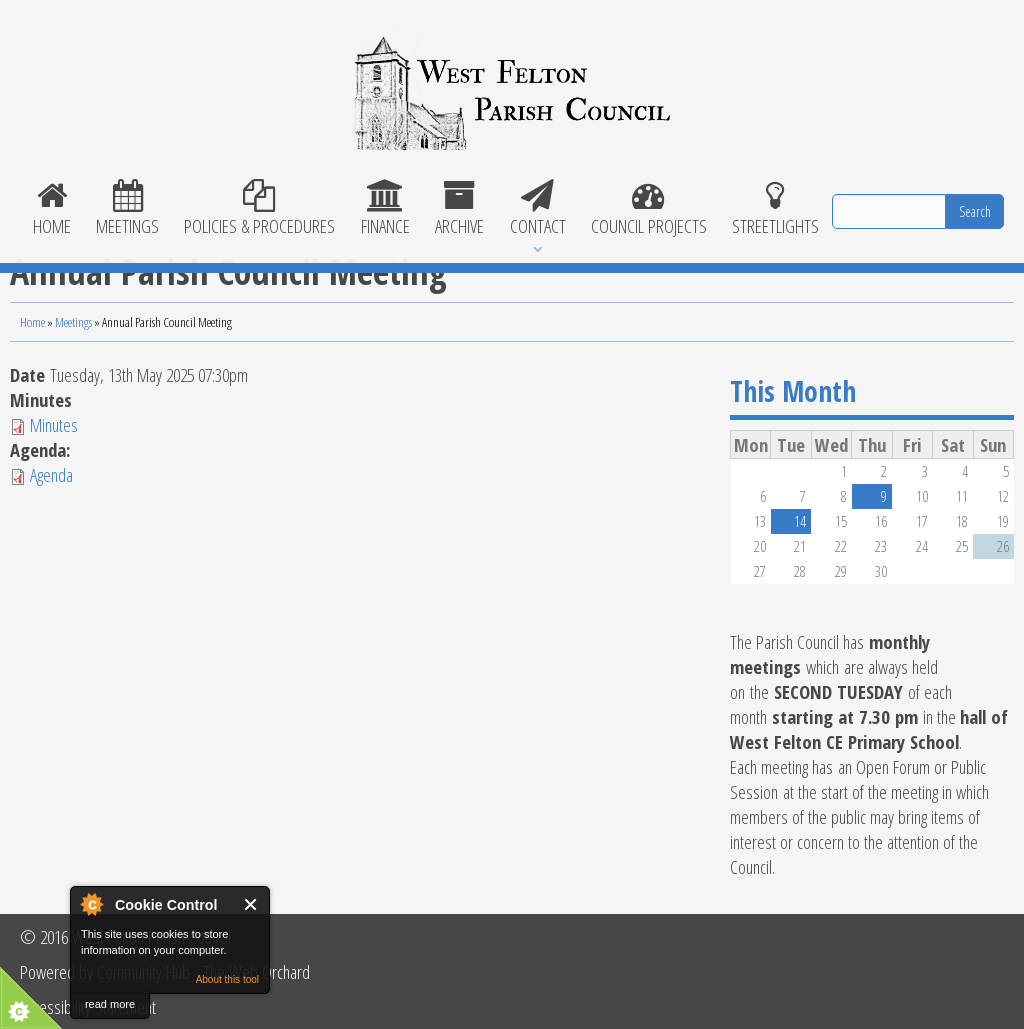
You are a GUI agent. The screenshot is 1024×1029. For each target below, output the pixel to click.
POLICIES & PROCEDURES (260, 209)
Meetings (127, 209)
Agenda (51, 474)
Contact (537, 209)
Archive (460, 209)
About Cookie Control (91, 904)
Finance (385, 209)
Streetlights (776, 209)
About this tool (227, 979)
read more (110, 1004)
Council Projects (648, 209)
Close (251, 904)
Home (51, 209)
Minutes (54, 424)
